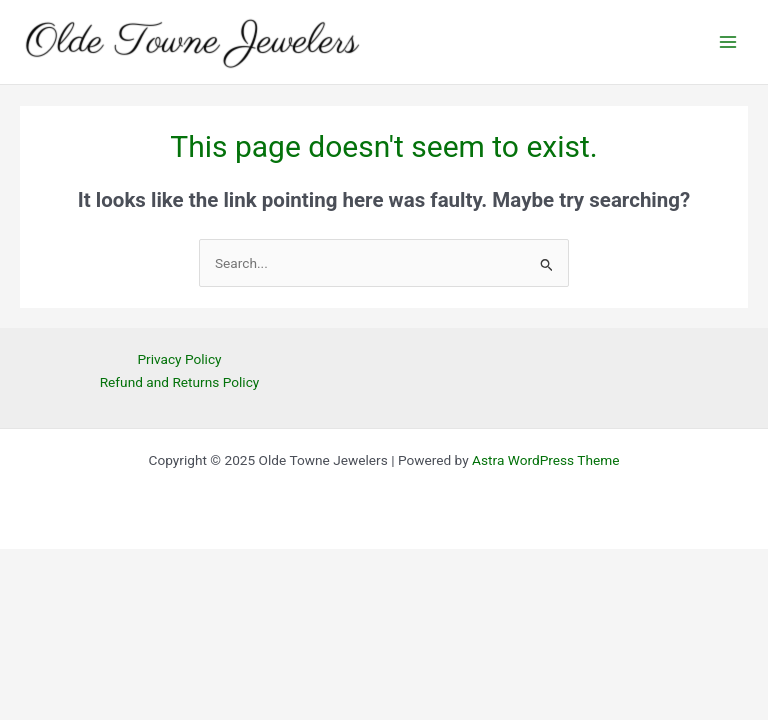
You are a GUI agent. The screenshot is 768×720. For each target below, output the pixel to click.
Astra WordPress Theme (545, 460)
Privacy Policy (179, 359)
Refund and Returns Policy (180, 382)
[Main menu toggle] (728, 42)
